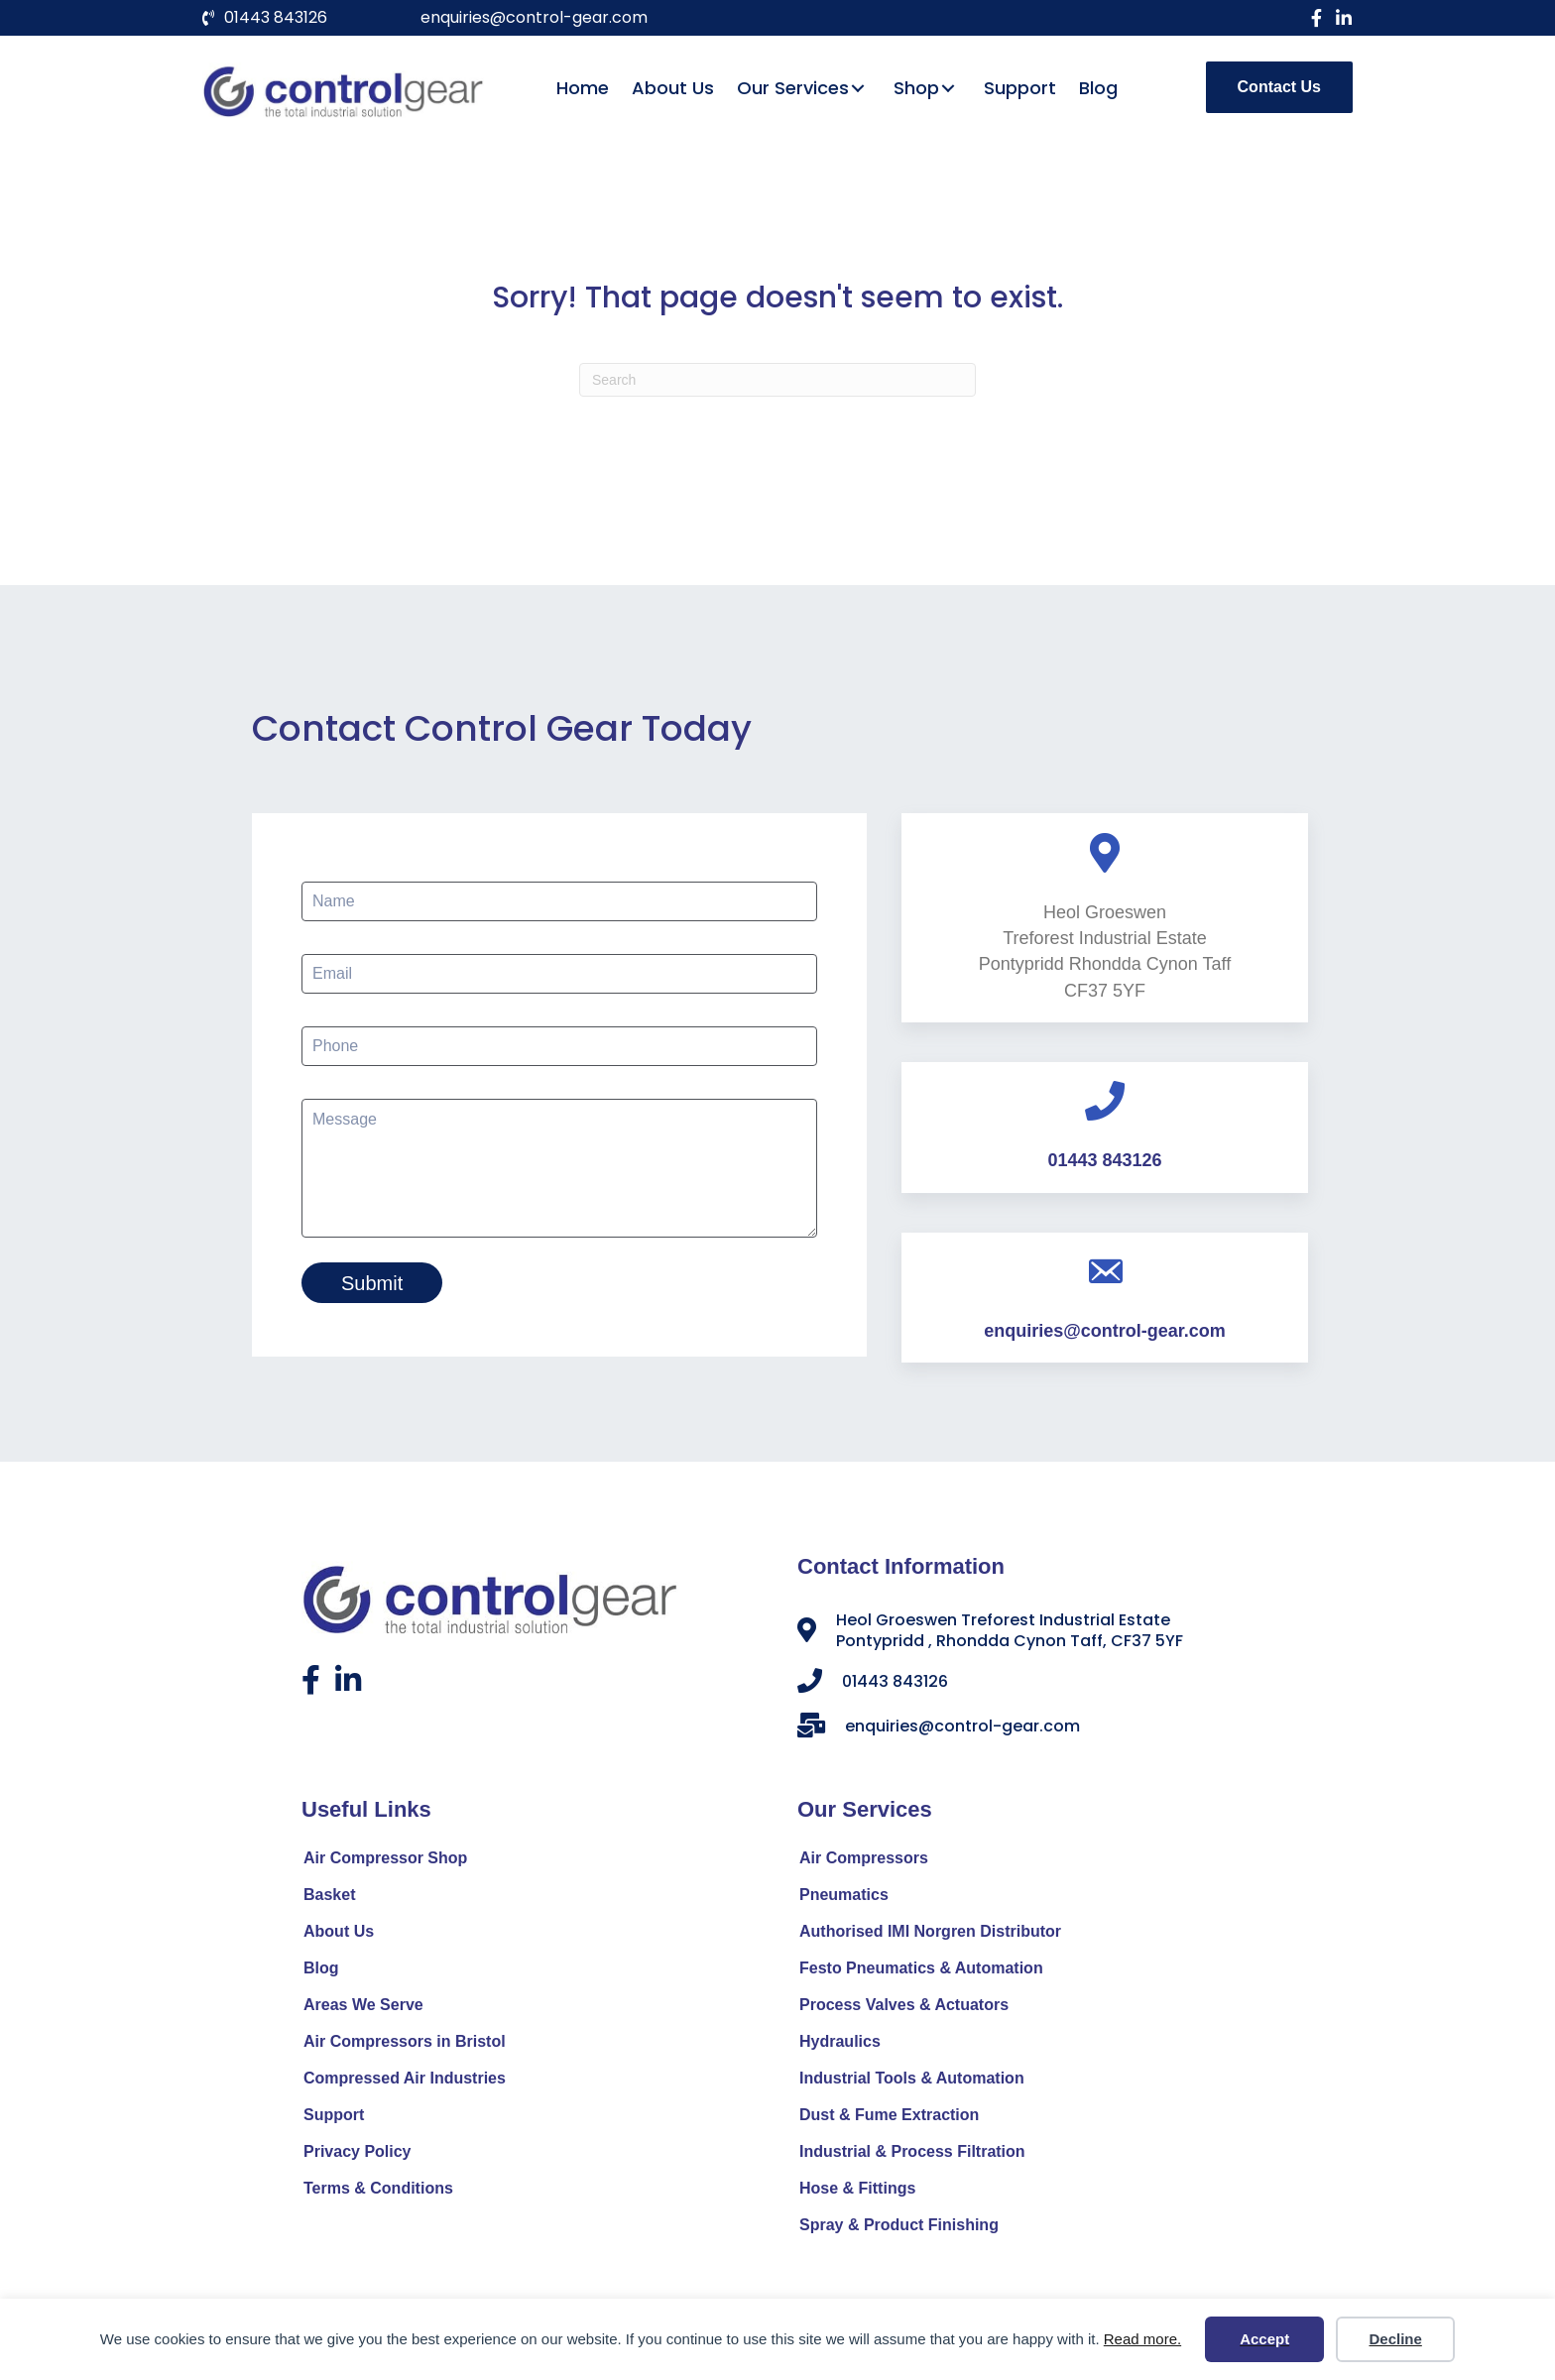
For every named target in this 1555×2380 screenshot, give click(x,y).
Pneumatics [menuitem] (844, 1898)
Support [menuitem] (333, 2118)
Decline (1395, 2338)
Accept (1264, 2338)
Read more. (1142, 2338)
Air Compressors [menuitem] (863, 1861)
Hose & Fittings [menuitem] (857, 2192)
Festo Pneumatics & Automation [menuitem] (921, 1972)
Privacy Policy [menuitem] (357, 2155)
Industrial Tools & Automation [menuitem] (911, 2082)
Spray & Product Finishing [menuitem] (899, 2228)
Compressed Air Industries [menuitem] (404, 2082)
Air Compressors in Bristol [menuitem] (404, 2045)
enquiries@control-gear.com (534, 17)
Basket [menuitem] (329, 1898)
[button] (1316, 18)
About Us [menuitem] (338, 1935)
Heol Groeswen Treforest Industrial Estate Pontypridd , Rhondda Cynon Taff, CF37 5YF (1009, 1634)
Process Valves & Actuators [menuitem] (904, 2008)
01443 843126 (275, 17)
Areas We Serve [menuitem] (363, 2008)
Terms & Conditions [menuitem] (378, 2192)
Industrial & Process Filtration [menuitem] (912, 2155)
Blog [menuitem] (321, 1972)
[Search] (777, 380)
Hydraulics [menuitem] (840, 2045)
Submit (372, 1283)
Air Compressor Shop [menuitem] (385, 1861)
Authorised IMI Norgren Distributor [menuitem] (930, 1935)
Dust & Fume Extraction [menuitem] (889, 2118)
